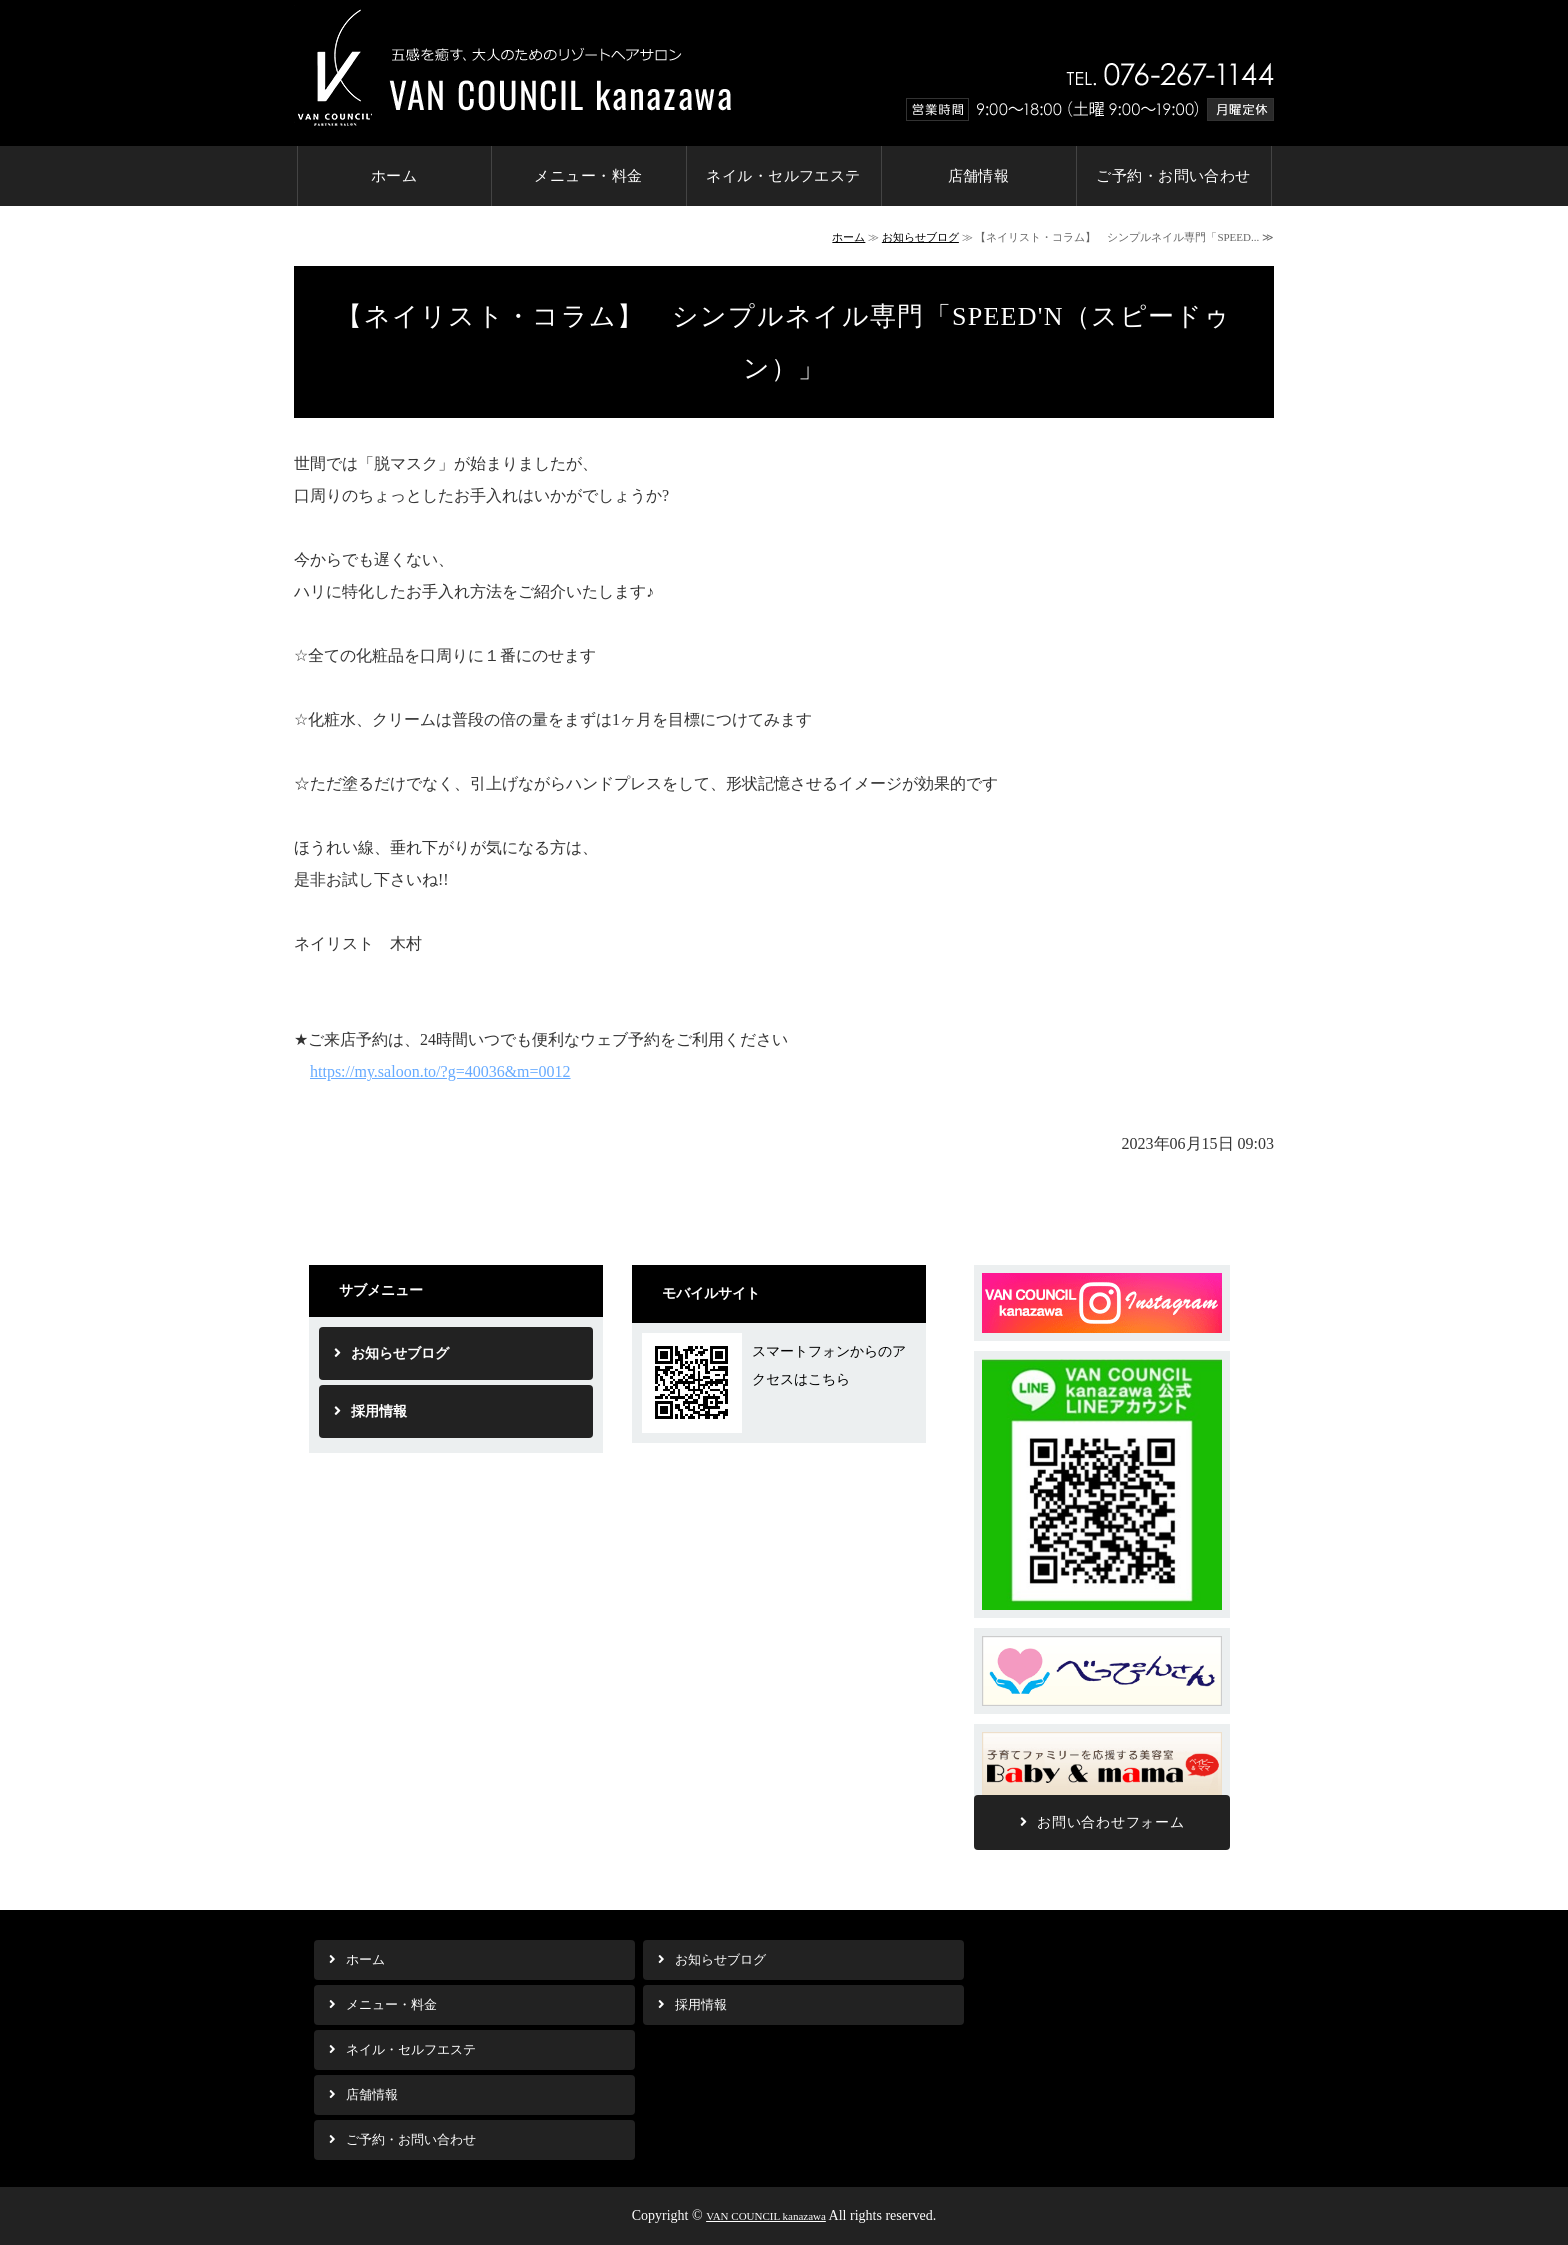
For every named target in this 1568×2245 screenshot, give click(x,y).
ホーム (394, 176)
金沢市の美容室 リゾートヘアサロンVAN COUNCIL (512, 65)
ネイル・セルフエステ (783, 176)
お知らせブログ (920, 237)
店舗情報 (979, 176)
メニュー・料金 (588, 176)
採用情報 (379, 1411)
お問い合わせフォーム (1110, 1822)
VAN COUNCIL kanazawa (766, 2216)
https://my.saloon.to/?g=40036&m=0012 (440, 1071)
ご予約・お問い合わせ (1173, 176)
